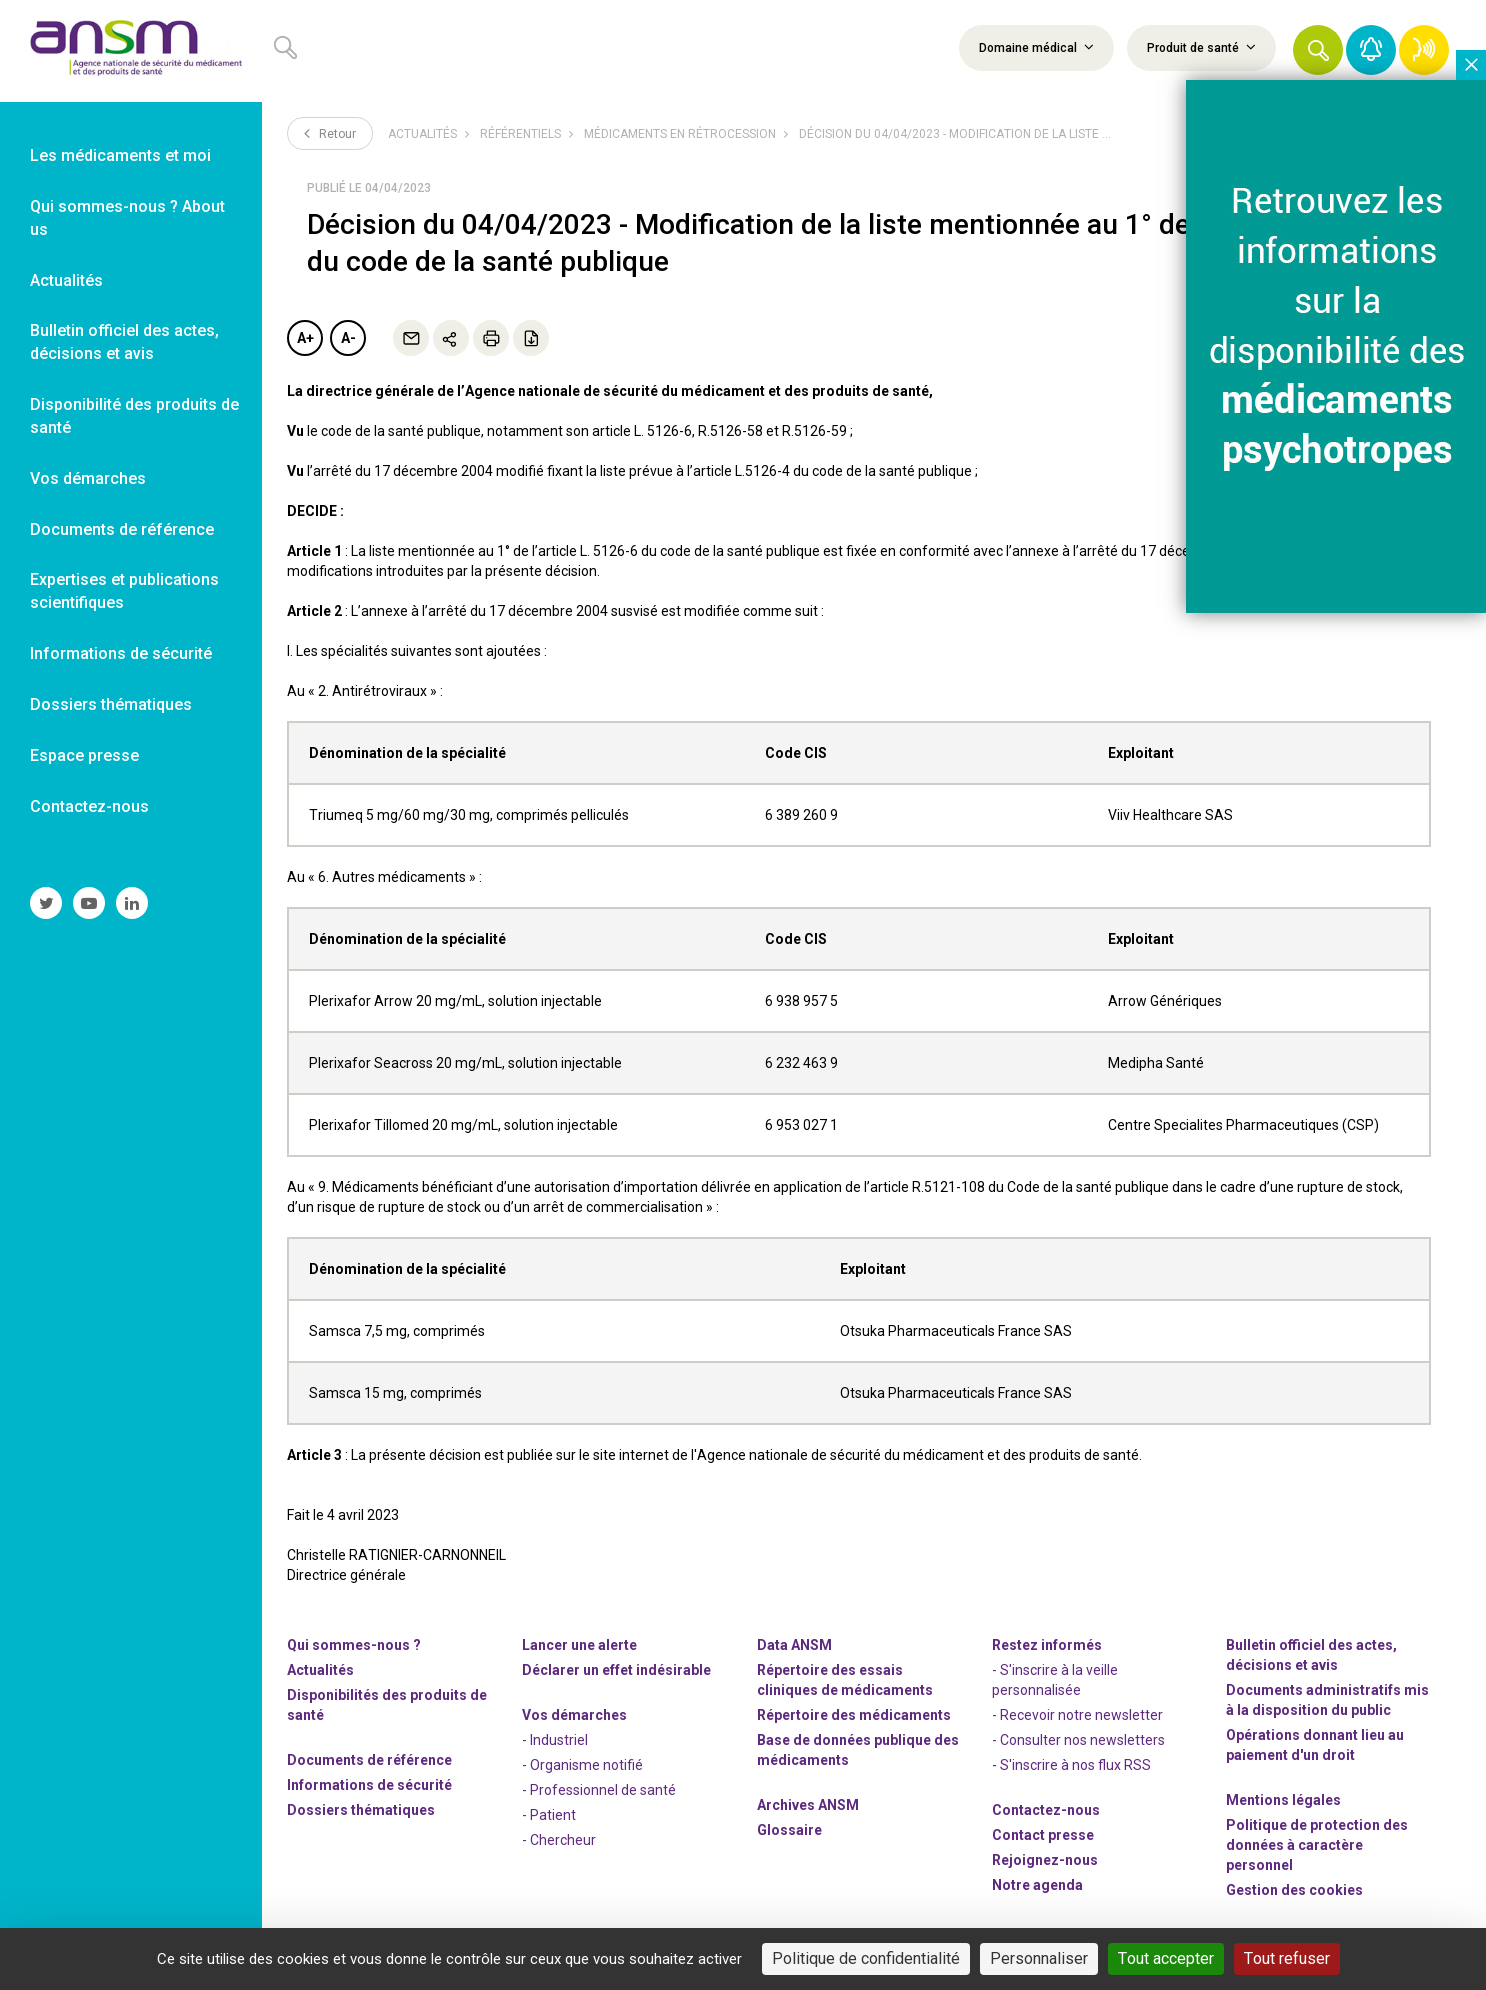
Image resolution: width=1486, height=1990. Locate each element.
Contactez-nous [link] (89, 806)
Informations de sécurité (369, 1785)
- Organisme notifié (582, 1765)
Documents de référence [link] (122, 529)
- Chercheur (559, 1840)
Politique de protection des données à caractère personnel (1317, 1845)
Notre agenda (1037, 1885)
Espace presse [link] (84, 755)
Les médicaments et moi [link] (120, 155)
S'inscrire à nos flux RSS (1075, 1765)
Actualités (422, 134)
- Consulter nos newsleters (1078, 1740)
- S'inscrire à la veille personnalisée (1055, 1680)
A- (348, 338)
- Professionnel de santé (599, 1790)
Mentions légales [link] (1283, 1800)
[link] (131, 51)
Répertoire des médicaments (854, 1715)
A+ (305, 338)
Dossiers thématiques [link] (111, 704)
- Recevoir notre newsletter (1077, 1715)
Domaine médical (1036, 47)
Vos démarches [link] (88, 478)
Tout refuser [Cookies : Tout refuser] (1287, 1958)
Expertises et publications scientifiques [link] (124, 591)
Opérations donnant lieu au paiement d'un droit (1315, 1745)
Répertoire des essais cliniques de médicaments (845, 1680)
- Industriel (555, 1740)
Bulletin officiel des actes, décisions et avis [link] (124, 342)
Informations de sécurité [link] (121, 653)
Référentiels (520, 134)
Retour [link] (330, 133)
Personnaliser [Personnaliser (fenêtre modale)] (1039, 1958)
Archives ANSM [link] (808, 1805)
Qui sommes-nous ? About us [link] (127, 218)
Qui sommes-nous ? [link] (354, 1645)
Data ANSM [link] (794, 1645)
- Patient (549, 1815)
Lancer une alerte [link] (579, 1645)
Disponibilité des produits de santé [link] (134, 416)
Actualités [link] (66, 280)
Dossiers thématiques (361, 1810)
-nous (1045, 1860)
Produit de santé (1201, 47)
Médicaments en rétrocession (680, 134)
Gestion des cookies (1294, 1890)
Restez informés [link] (1047, 1645)
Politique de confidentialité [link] (866, 1958)
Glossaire (789, 1830)
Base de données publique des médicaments (858, 1750)
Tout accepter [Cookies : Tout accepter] (1166, 1958)
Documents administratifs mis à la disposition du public (1327, 1700)
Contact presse (1043, 1835)
